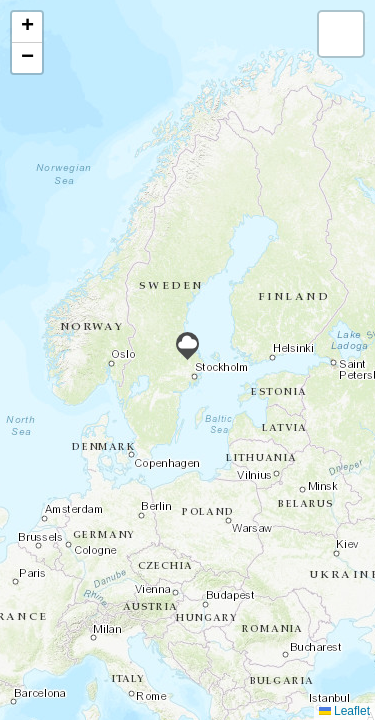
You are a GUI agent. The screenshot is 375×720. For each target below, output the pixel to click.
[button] (187, 346)
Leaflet (344, 711)
